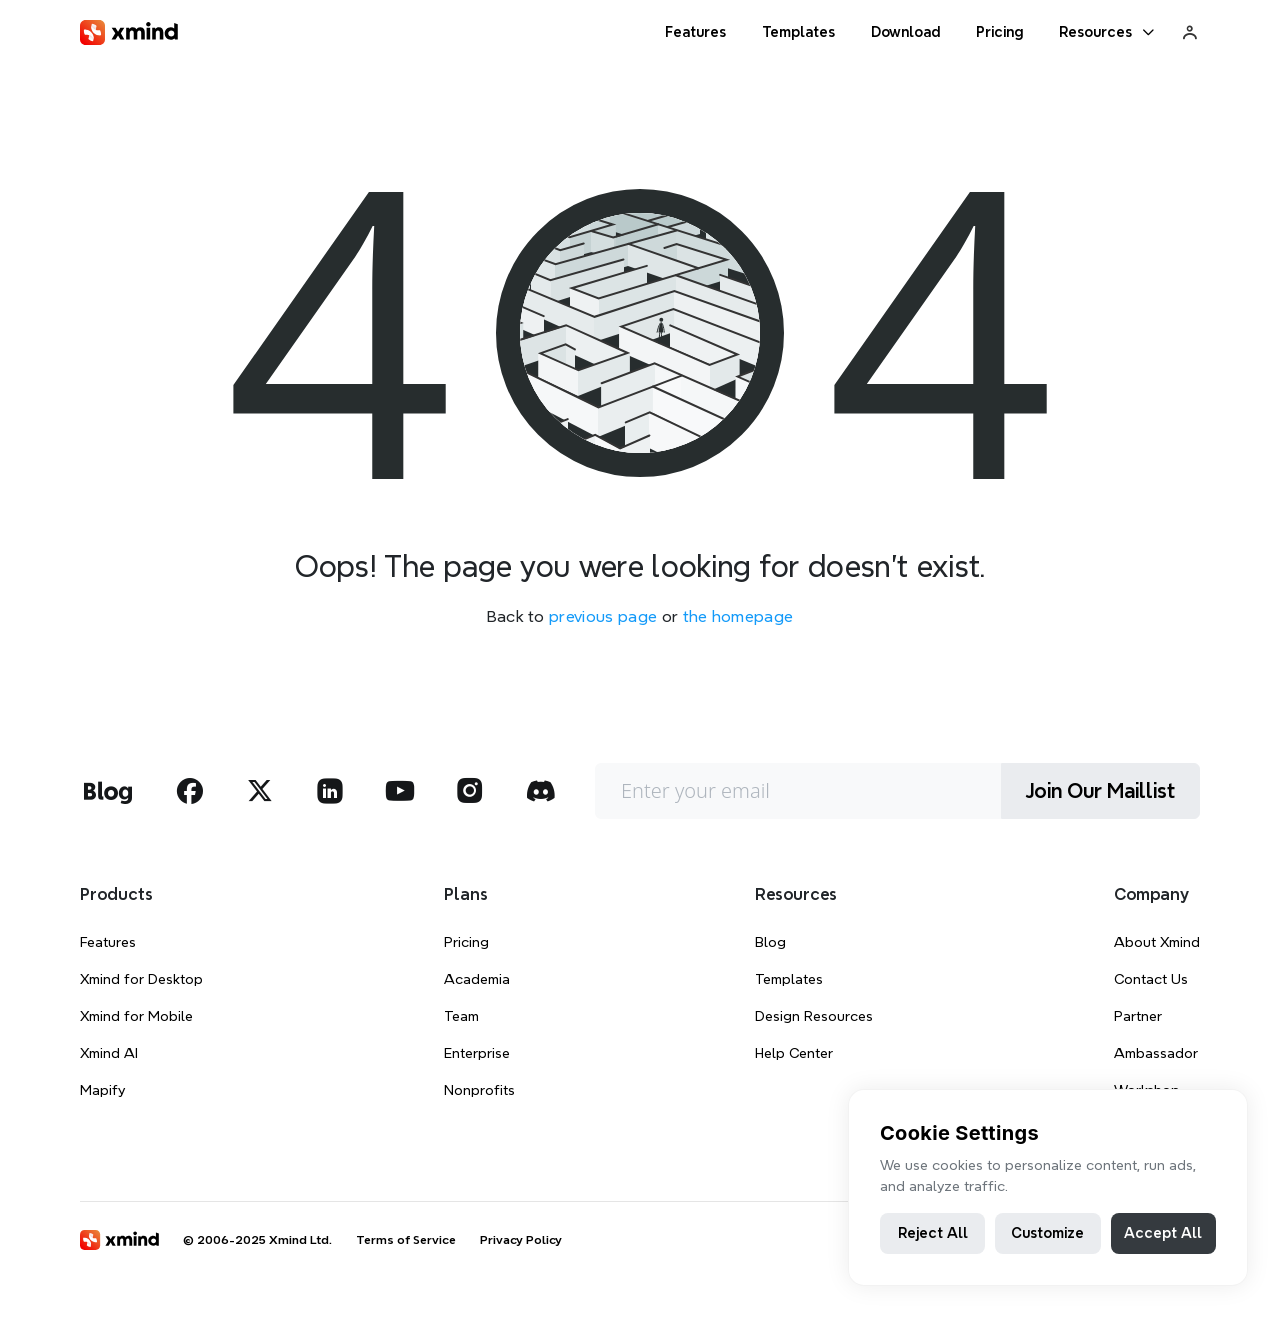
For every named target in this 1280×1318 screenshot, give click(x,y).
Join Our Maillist (1100, 791)
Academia (477, 979)
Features (108, 942)
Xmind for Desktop (141, 979)
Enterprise (477, 1053)
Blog (770, 942)
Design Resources (814, 1016)
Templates (789, 979)
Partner (1138, 1016)
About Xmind (1157, 942)
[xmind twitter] (260, 791)
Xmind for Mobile (136, 1016)
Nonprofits (479, 1090)
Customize (1047, 1233)
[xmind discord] (540, 791)
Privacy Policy (521, 1239)
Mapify (102, 1090)
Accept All (1163, 1233)
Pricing (466, 942)
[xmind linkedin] (330, 791)
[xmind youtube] (400, 791)
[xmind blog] (107, 791)
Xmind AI (109, 1053)
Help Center (794, 1053)
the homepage (738, 616)
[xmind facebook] (190, 791)
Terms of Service (406, 1239)
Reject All (933, 1233)
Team (461, 1016)
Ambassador (1156, 1053)
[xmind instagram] (470, 791)
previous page (603, 616)
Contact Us (1151, 979)
